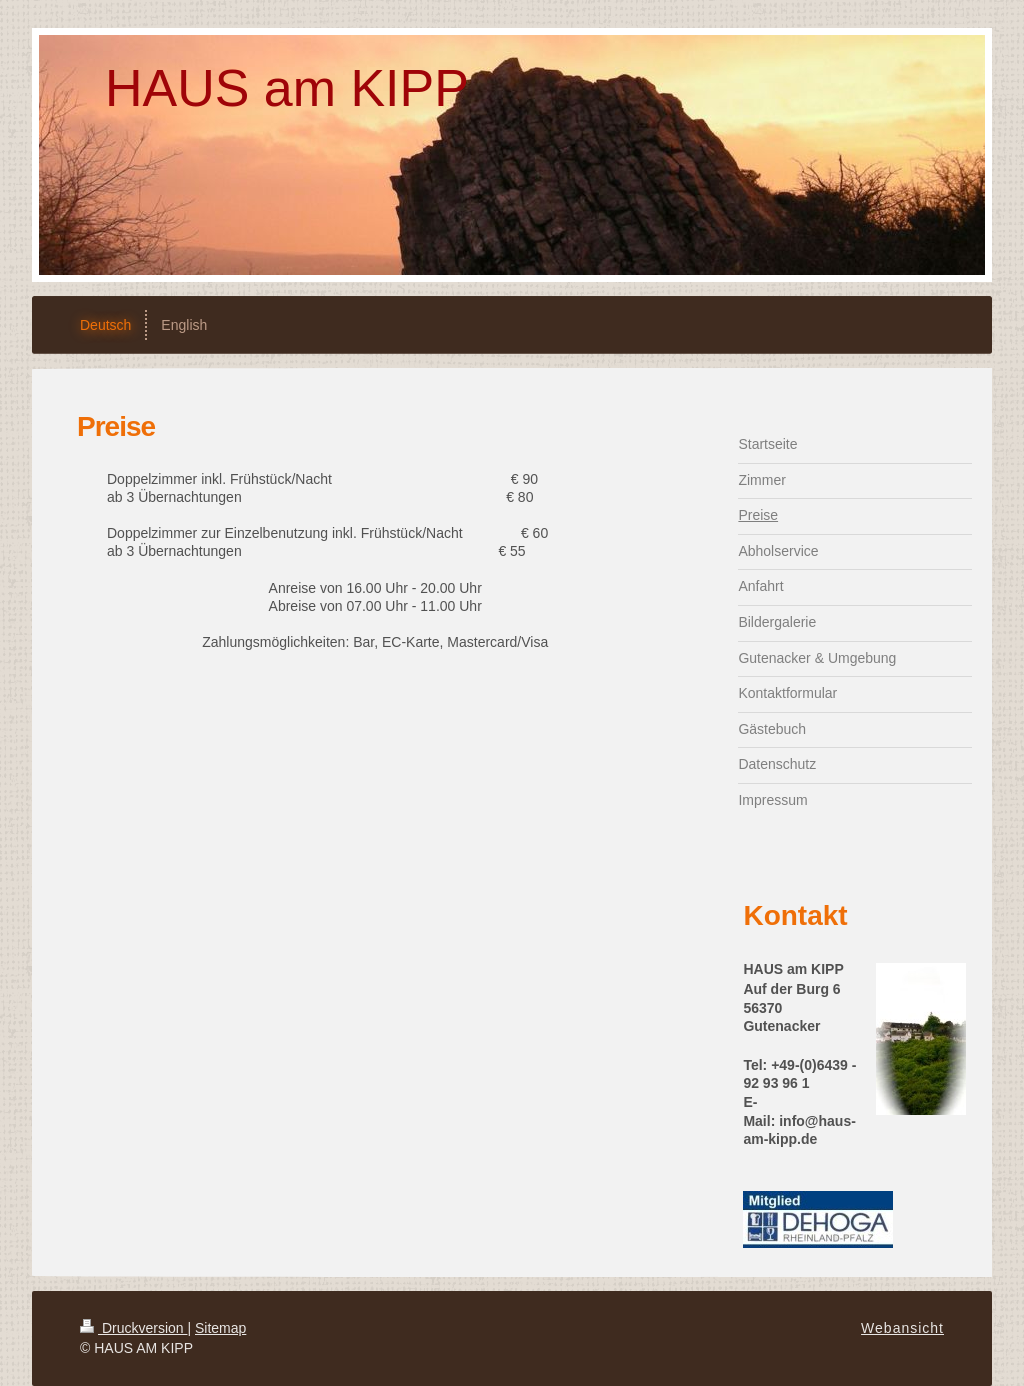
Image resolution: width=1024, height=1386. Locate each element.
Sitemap (220, 1328)
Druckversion (133, 1328)
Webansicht (902, 1328)
